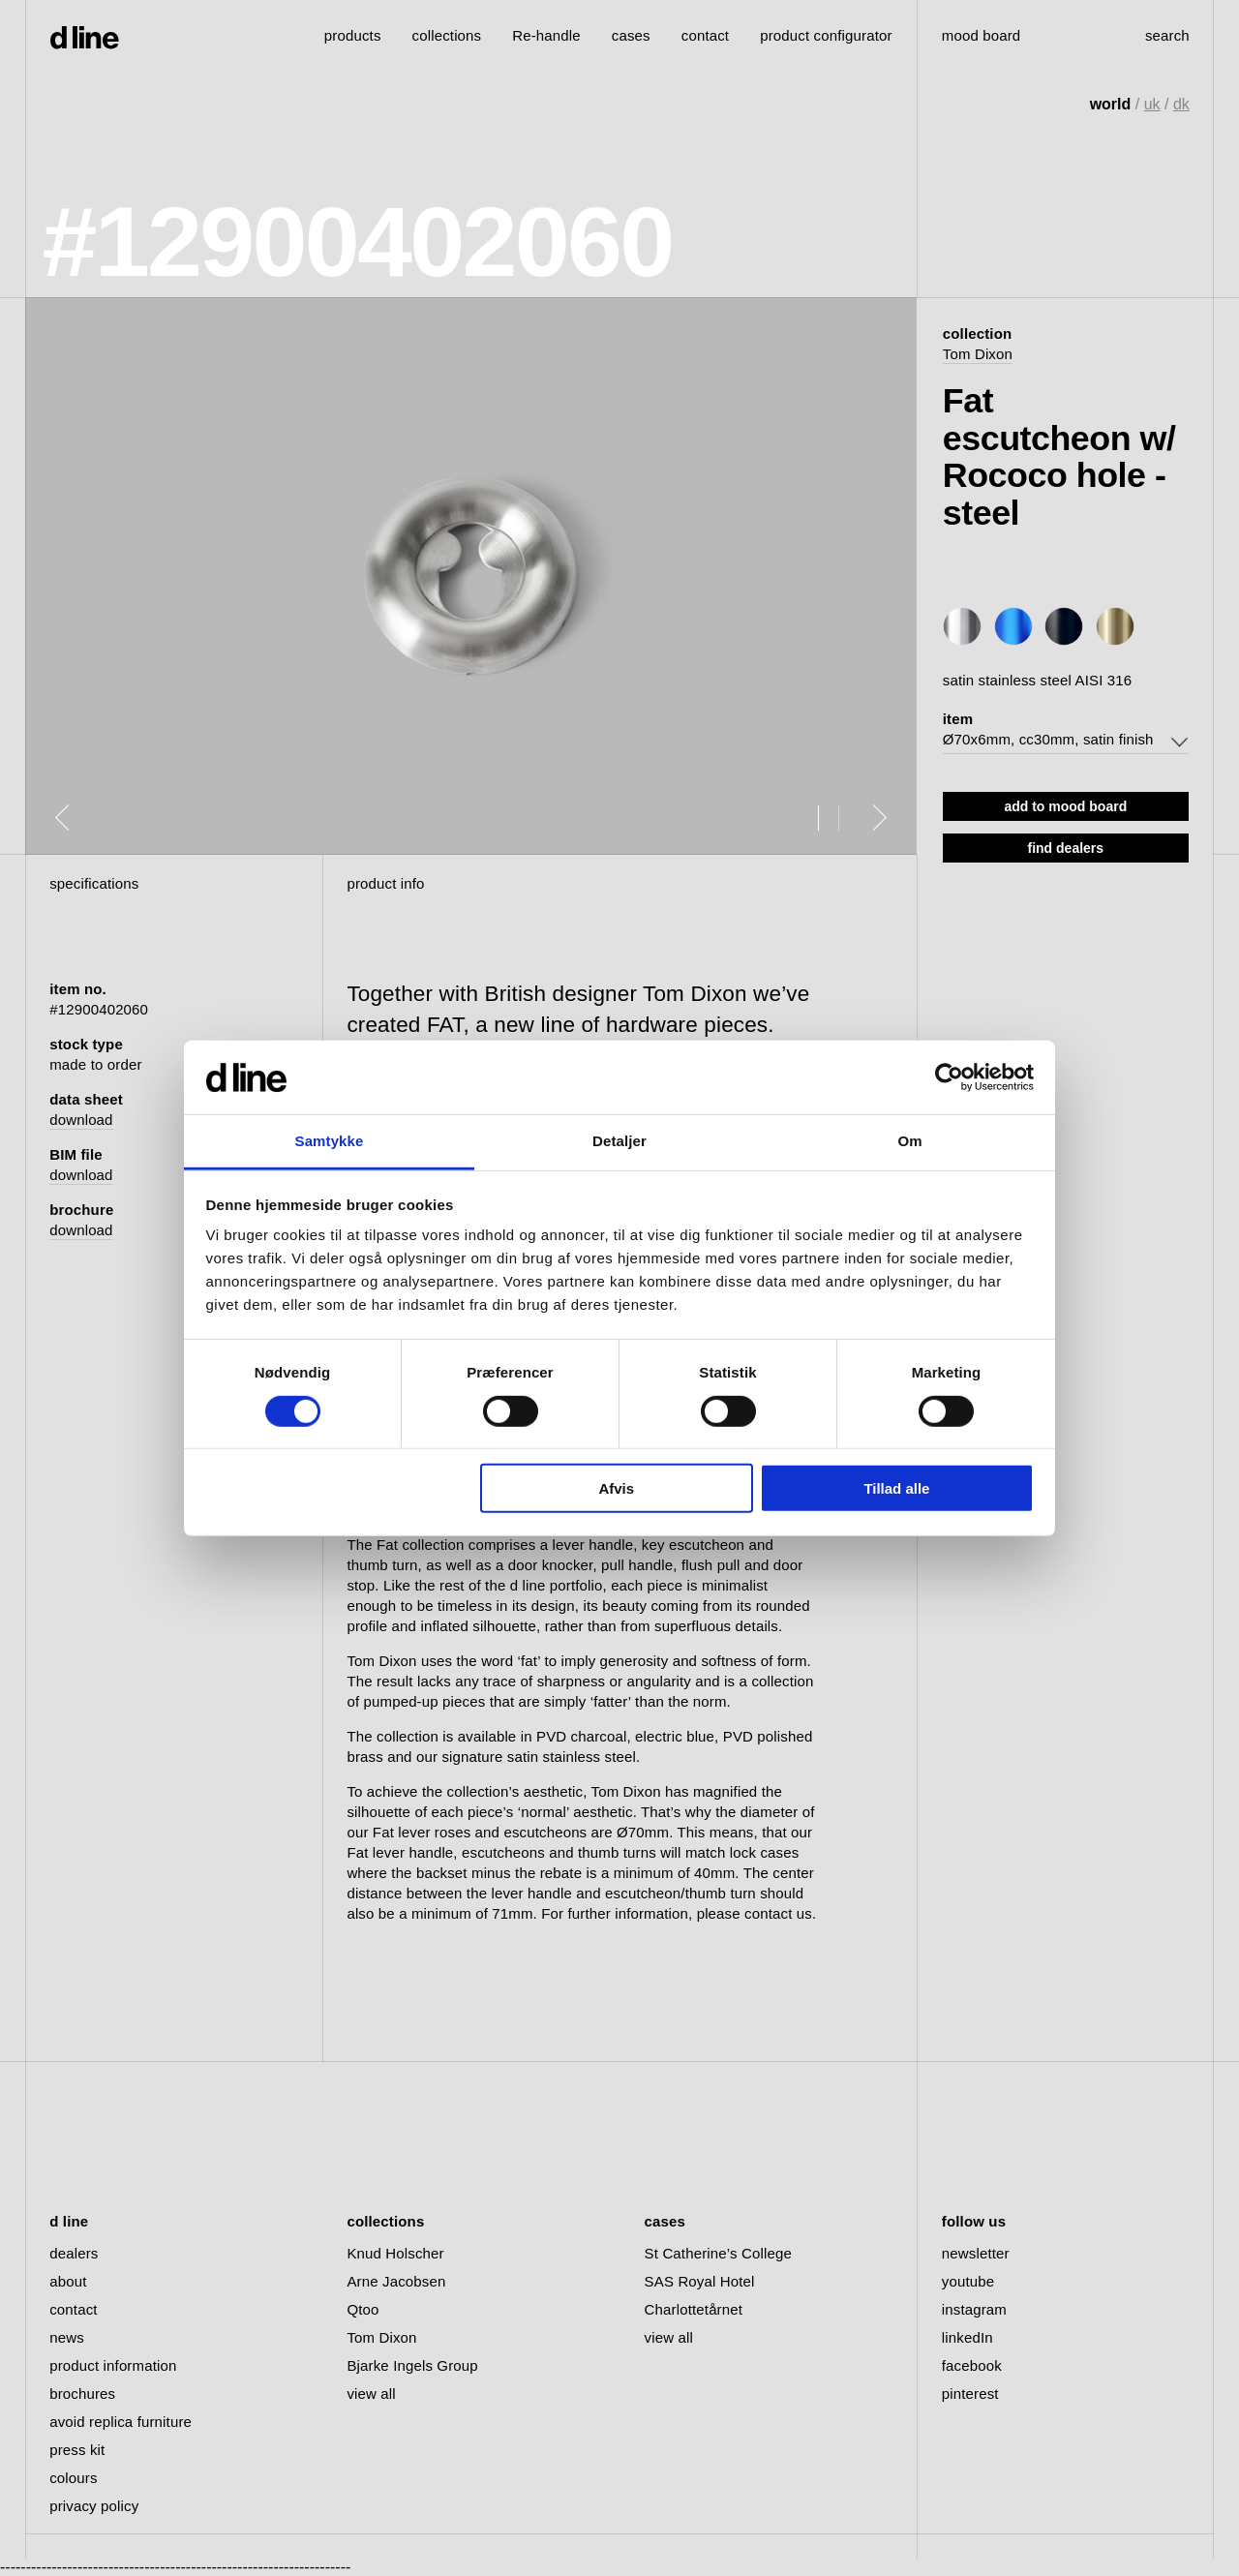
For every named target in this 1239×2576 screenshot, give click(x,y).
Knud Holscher (395, 2253)
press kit (77, 2449)
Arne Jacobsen (396, 2281)
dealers (73, 2253)
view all (371, 2393)
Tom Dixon (977, 354)
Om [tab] (909, 1141)
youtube (968, 2281)
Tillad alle (896, 1488)
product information (112, 2365)
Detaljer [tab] (619, 1141)
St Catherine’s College (718, 2253)
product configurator (825, 35)
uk (1152, 104)
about (67, 2281)
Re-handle (546, 35)
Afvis (616, 1488)
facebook (972, 2365)
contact (73, 2309)
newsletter (976, 2253)
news (66, 2337)
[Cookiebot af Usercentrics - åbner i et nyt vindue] (949, 1077)
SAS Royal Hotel (700, 2281)
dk (1181, 104)
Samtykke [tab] (329, 1141)
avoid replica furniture (120, 2421)
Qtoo (362, 2309)
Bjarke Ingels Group (412, 2365)
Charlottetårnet (693, 2309)
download (80, 1119)
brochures (82, 2393)
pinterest (970, 2393)
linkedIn (967, 2337)
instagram (974, 2309)
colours (73, 2478)
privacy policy (93, 2506)
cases (631, 35)
